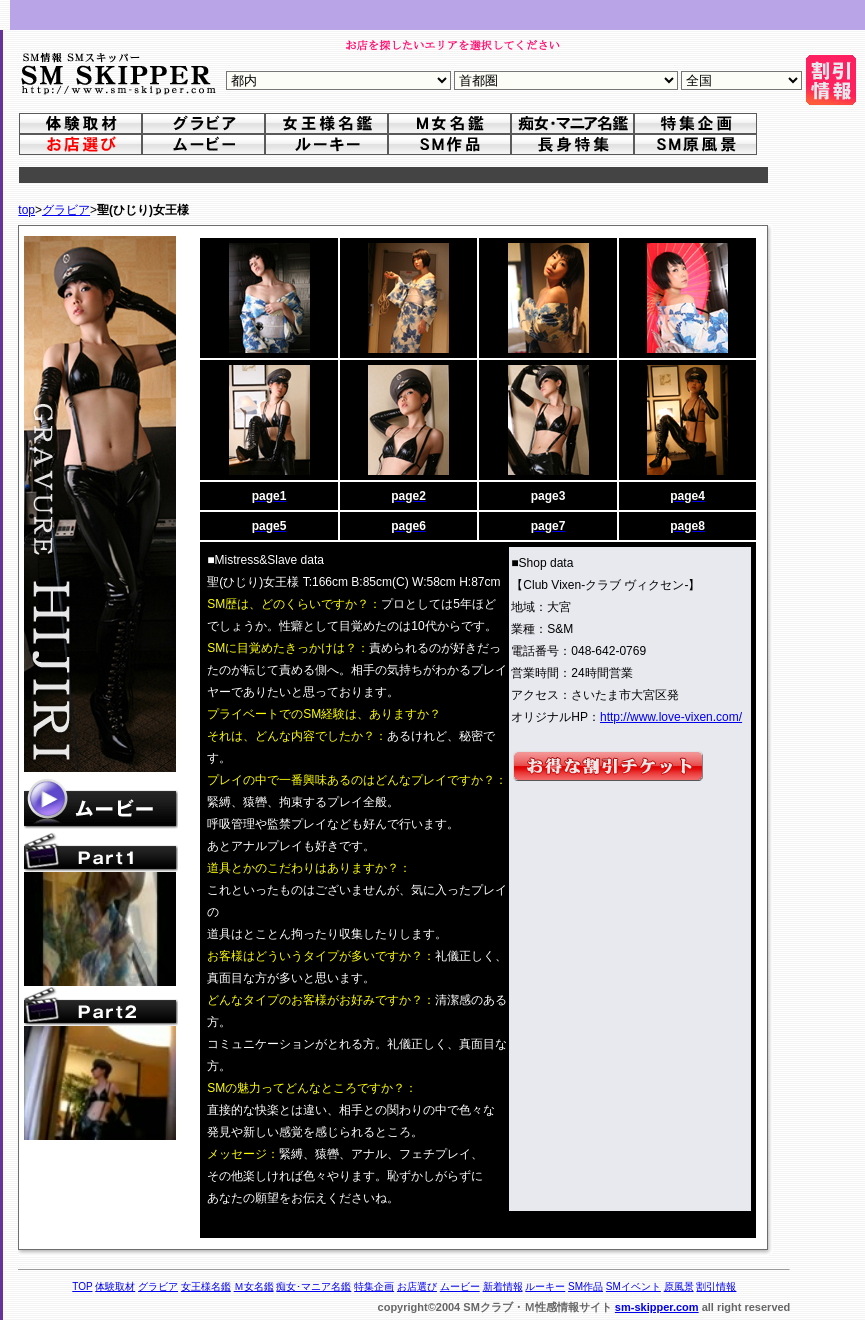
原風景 (679, 1286)
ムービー (460, 1286)
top (26, 210)
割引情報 (716, 1286)
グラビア (66, 210)
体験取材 (115, 1286)
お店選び (417, 1286)
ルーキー (545, 1286)
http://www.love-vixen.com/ (671, 717)
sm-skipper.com (657, 1307)
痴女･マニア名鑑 (313, 1286)
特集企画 (374, 1286)
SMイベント (633, 1286)
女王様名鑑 (206, 1286)
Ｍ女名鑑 (254, 1286)
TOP (82, 1286)
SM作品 (585, 1286)
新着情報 (503, 1286)
